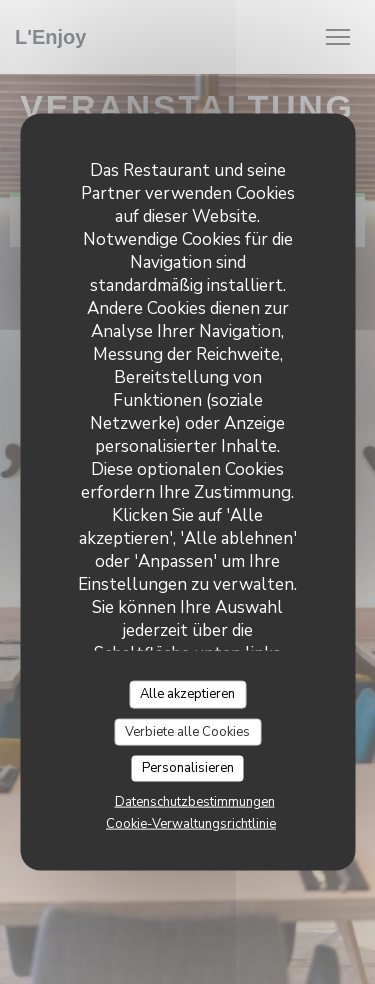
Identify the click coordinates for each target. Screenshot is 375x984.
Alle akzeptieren (187, 694)
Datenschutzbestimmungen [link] (195, 801)
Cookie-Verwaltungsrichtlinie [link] (191, 823)
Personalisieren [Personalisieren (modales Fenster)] (188, 768)
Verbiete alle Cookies (187, 731)
